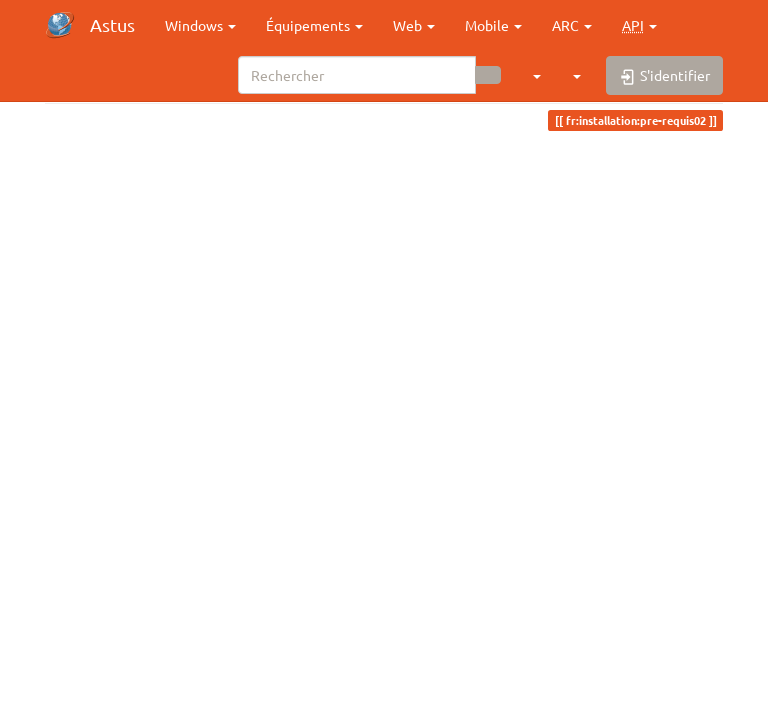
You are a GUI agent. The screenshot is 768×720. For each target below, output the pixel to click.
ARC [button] (572, 25)
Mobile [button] (493, 25)
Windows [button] (200, 25)
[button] (639, 25)
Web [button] (414, 25)
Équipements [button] (314, 25)
